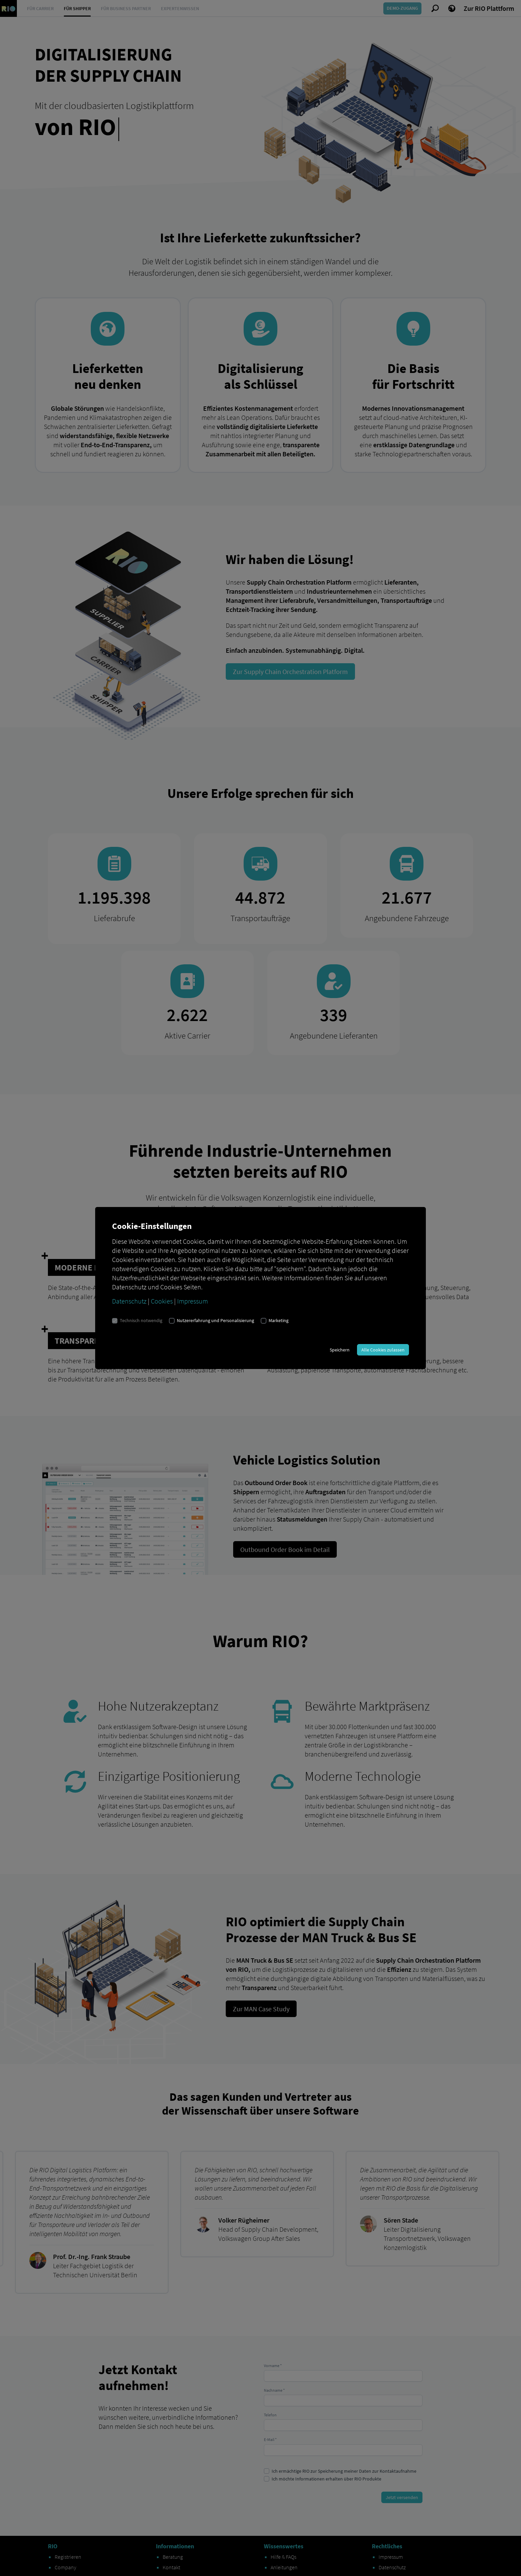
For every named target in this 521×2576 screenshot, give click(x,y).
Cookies (162, 1301)
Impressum (192, 1301)
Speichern (340, 1350)
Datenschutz (129, 1301)
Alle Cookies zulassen (383, 1350)
